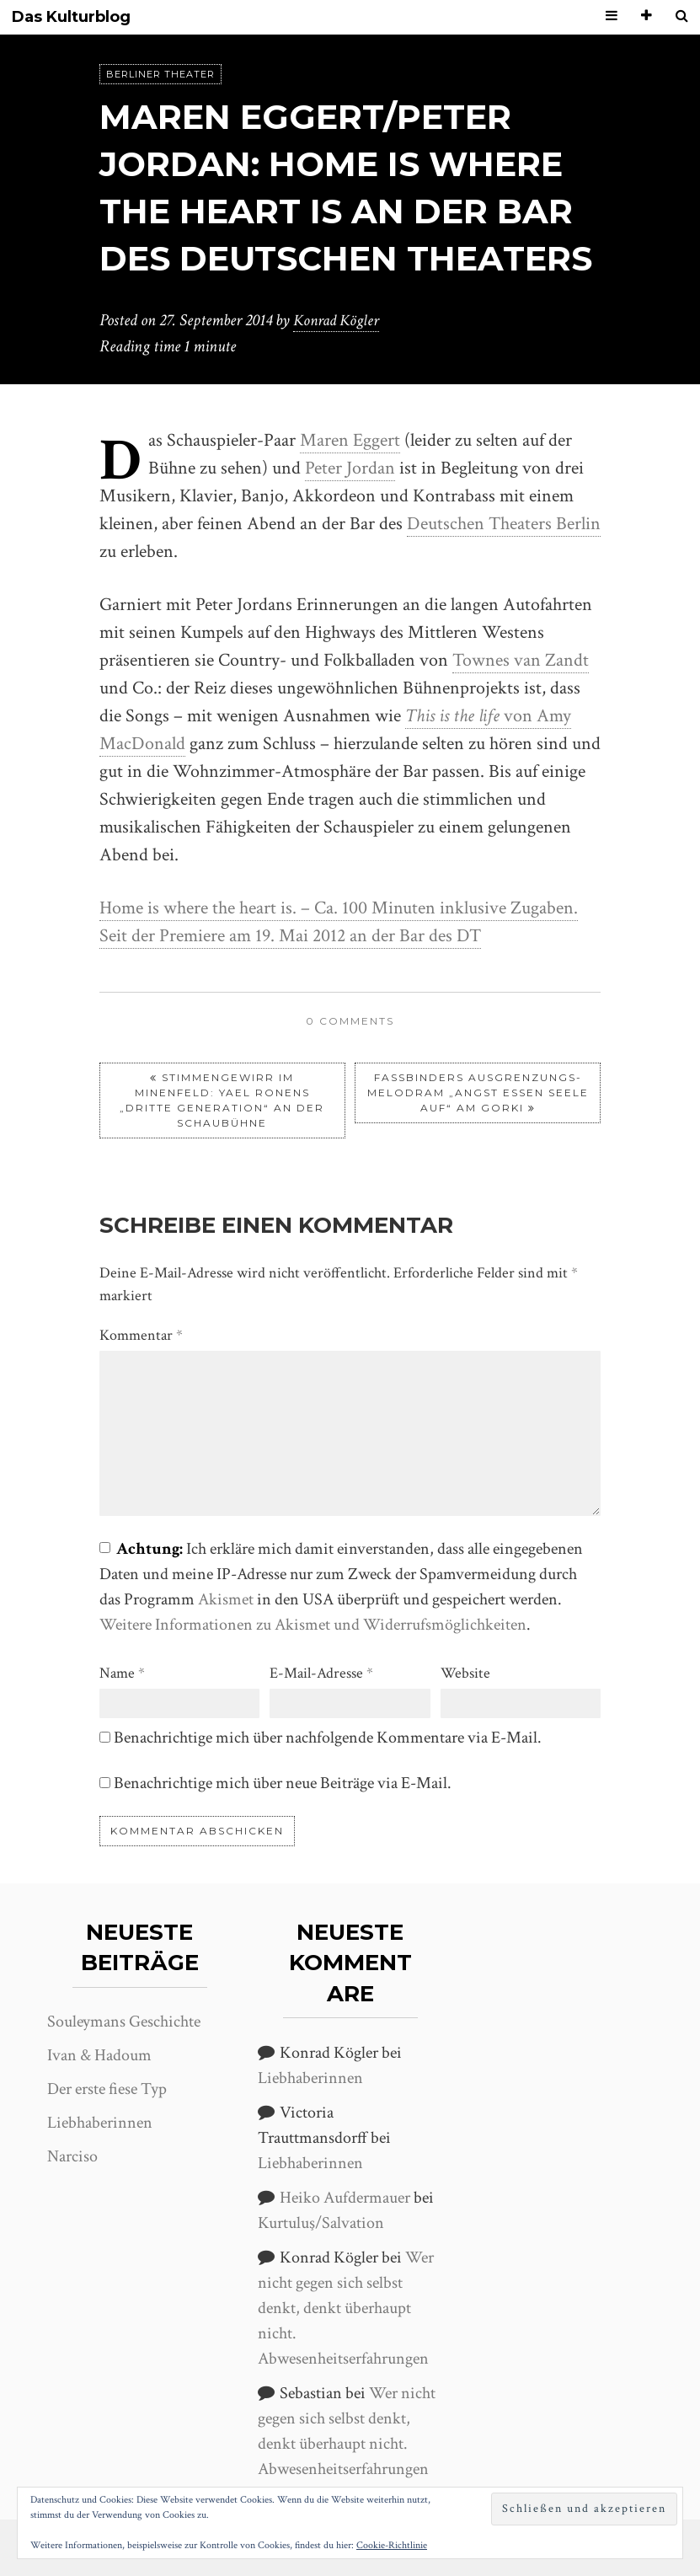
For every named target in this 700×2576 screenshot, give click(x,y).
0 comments (350, 1020)
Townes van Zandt (520, 659)
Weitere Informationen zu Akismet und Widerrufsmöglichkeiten (312, 1624)
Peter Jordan (350, 467)
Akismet (226, 1598)
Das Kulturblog (71, 17)
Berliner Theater (160, 74)
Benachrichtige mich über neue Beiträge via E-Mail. (283, 1782)
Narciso (72, 2155)
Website (465, 1672)
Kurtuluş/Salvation (321, 2222)
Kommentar (141, 1334)
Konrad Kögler (338, 320)
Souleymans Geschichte (123, 2021)
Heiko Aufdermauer (345, 2197)
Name (122, 1672)
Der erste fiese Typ (107, 2088)
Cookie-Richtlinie (391, 2545)
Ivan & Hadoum (99, 2054)
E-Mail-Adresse (321, 1672)
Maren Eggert (350, 439)
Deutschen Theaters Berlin (504, 523)
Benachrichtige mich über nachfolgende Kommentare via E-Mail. (328, 1737)
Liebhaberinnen (99, 2122)
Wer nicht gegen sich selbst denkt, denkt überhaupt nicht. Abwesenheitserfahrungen (346, 2307)
